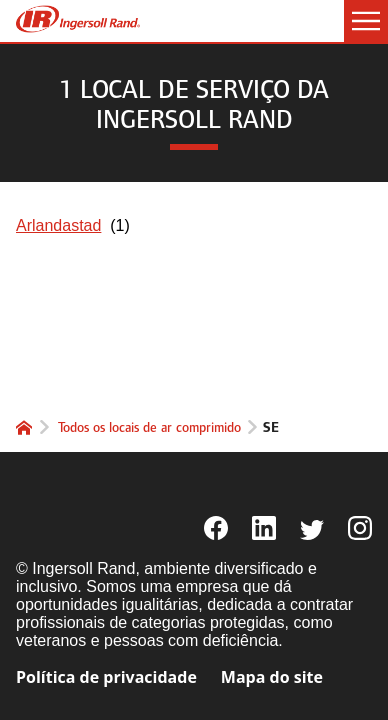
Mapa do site (272, 677)
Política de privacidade (106, 677)
